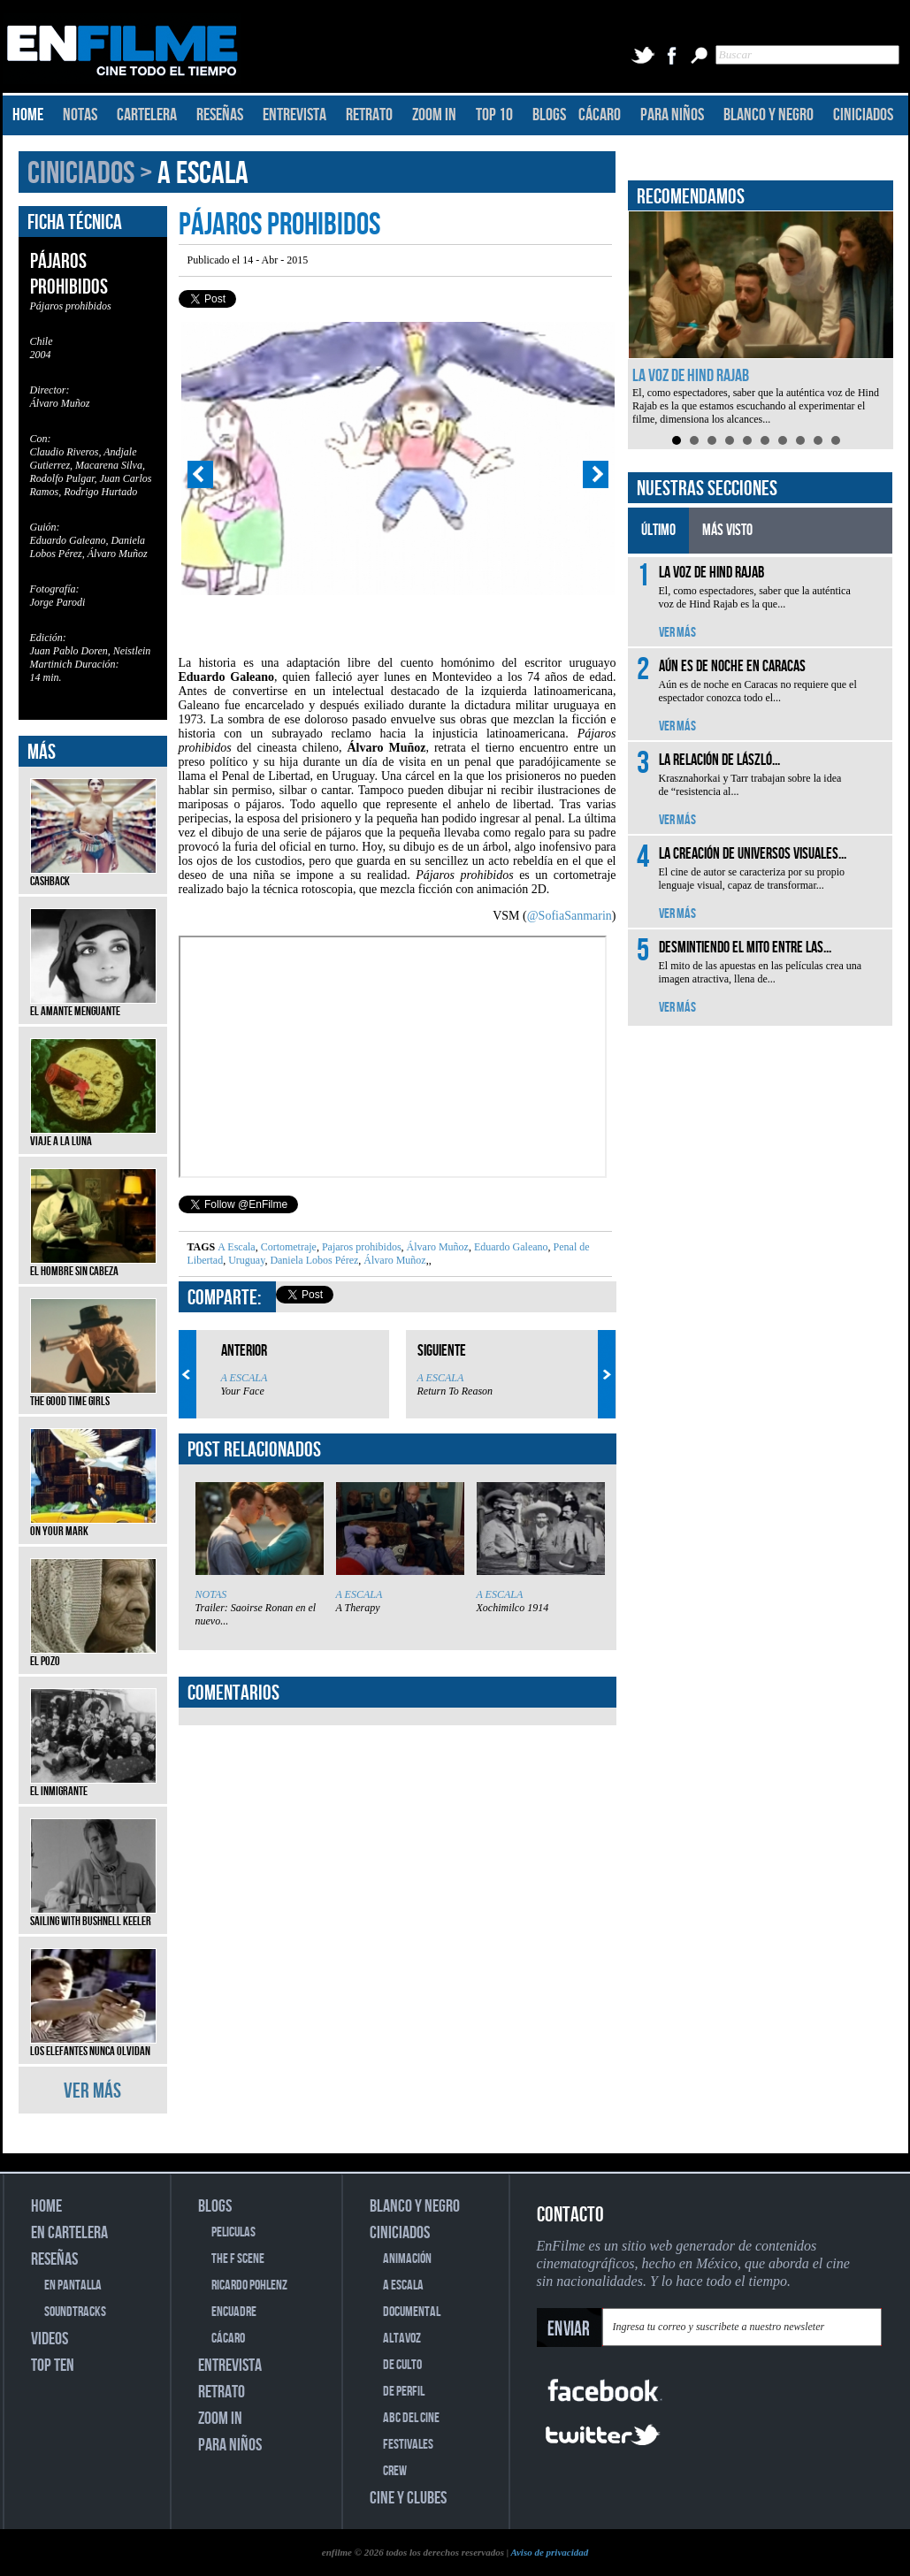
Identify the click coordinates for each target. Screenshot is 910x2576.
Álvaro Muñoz (436, 1247)
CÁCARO (599, 115)
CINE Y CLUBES (408, 2498)
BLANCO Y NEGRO (768, 115)
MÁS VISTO (727, 530)
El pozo (93, 1655)
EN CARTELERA (69, 2232)
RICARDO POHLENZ (249, 2285)
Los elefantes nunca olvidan (93, 2045)
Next (596, 475)
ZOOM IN (434, 115)
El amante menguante (93, 1005)
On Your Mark (93, 1525)
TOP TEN (52, 2365)
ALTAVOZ (402, 2338)
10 (835, 440)
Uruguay (245, 1260)
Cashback (93, 875)
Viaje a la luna (93, 1135)
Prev (200, 475)
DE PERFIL (403, 2391)
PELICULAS (233, 2232)
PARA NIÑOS (672, 115)
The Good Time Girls (93, 1395)
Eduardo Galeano (509, 1247)
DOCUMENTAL (411, 2312)
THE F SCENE (237, 2259)
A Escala (236, 1247)
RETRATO (369, 115)
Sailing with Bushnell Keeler (93, 1915)
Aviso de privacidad (549, 2552)
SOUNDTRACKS (75, 2312)
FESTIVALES (408, 2444)
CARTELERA (147, 115)
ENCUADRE (233, 2312)
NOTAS (80, 115)
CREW (395, 2471)
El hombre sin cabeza (93, 1265)
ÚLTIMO (658, 530)
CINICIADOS (863, 115)
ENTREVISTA (294, 115)
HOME (27, 115)
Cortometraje (287, 1247)
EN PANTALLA (73, 2285)
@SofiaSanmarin (569, 915)
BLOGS (549, 115)
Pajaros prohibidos (360, 1247)
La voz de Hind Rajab (690, 375)
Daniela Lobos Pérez (312, 1260)
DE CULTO (402, 2365)
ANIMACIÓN (407, 2259)
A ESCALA (203, 174)
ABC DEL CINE (411, 2418)
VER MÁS (92, 2091)
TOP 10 (494, 115)
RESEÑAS (219, 115)
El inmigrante (93, 1785)
